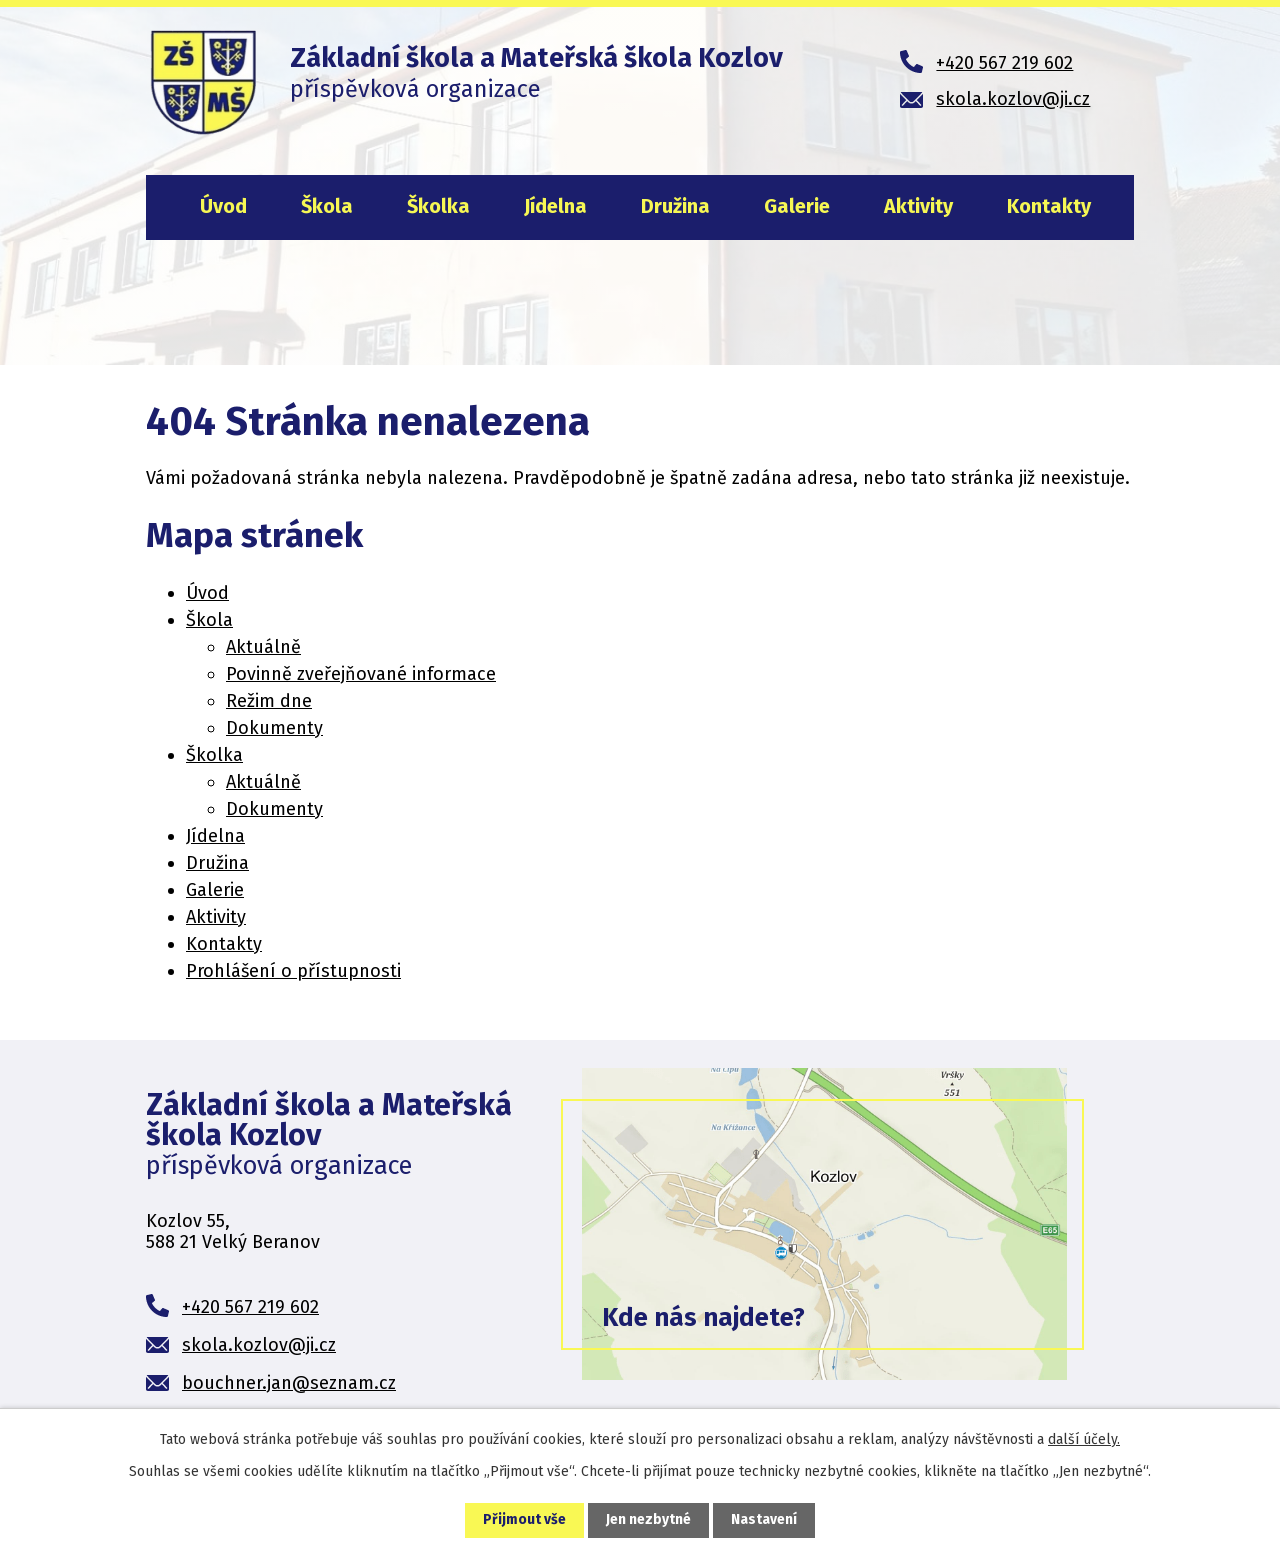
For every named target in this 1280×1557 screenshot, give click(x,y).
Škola (327, 206)
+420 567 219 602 (250, 1307)
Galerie (797, 206)
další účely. (1084, 1439)
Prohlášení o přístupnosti (293, 971)
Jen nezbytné (648, 1520)
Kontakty (1049, 206)
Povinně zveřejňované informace (361, 674)
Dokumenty (274, 728)
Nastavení (764, 1520)
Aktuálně (263, 647)
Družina (675, 206)
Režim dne (269, 701)
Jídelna (555, 206)
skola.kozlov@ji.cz (259, 1345)
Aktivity (918, 206)
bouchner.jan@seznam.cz (289, 1383)
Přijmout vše (524, 1520)
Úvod (223, 206)
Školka (438, 206)
